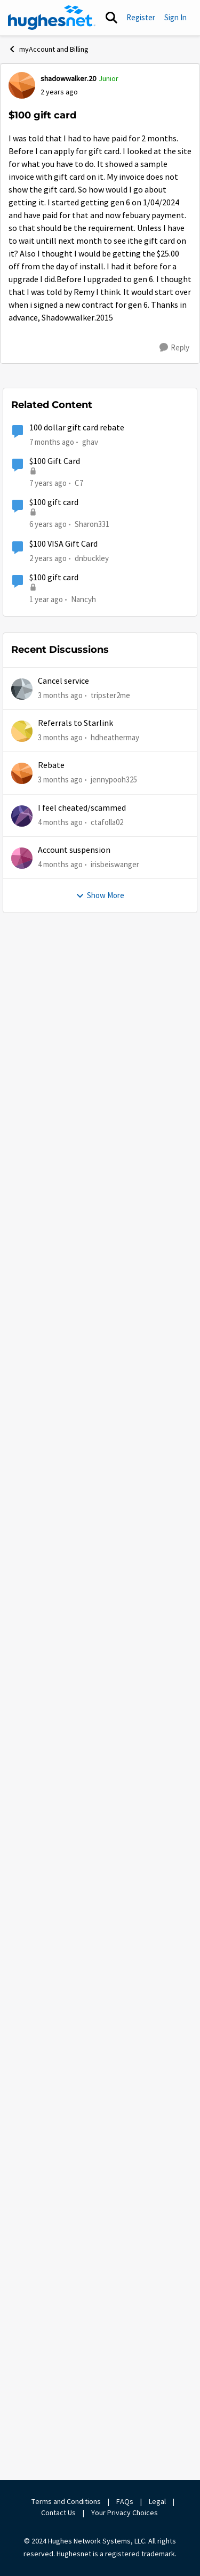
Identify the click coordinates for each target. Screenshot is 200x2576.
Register (140, 17)
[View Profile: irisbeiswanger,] (22, 2395)
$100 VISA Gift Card (63, 2081)
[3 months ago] (60, 2233)
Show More (51, 923)
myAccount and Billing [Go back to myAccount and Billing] (48, 49)
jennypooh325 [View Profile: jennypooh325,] (114, 2317)
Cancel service (63, 2218)
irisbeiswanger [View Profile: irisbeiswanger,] (115, 2402)
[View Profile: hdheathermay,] (22, 2268)
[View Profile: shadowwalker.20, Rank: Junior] (22, 85)
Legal (157, 2501)
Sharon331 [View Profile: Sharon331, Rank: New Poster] (92, 2062)
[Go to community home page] (51, 17)
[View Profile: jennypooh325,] (22, 2311)
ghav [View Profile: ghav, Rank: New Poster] (90, 1979)
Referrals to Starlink (75, 2260)
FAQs (124, 2501)
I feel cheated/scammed (82, 2345)
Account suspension (74, 2387)
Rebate (51, 2303)
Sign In (175, 17)
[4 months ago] (60, 2360)
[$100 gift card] (56, 424)
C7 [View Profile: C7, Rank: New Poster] (79, 2020)
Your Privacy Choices (125, 2512)
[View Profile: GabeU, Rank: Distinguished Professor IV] (22, 418)
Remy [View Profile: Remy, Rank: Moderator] (47, 951)
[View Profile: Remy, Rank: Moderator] (22, 958)
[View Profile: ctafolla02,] (22, 2353)
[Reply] (174, 347)
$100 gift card (53, 2040)
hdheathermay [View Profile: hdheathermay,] (115, 2275)
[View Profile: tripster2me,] (22, 2226)
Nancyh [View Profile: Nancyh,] (83, 2137)
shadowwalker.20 (51, 442)
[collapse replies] (100, 402)
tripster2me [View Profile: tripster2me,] (110, 2232)
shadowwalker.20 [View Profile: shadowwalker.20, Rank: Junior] (68, 78)
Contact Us (58, 2512)
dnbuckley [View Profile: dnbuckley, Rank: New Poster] (92, 2095)
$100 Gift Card (54, 1999)
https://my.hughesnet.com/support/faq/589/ (94, 1097)
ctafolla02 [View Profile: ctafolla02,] (107, 2359)
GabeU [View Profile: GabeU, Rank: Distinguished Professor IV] (48, 411)
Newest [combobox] (168, 381)
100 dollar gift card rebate (76, 1965)
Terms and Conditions (66, 2501)
